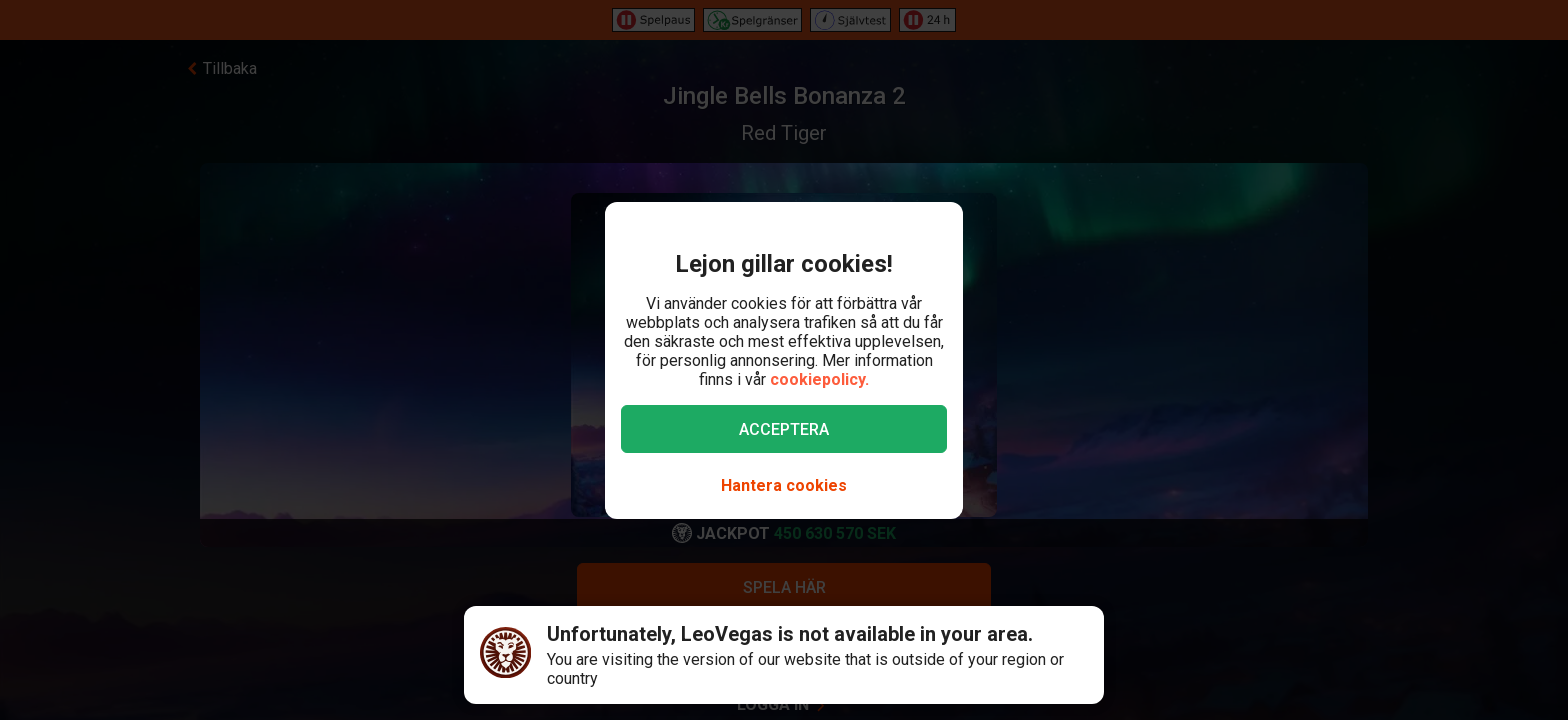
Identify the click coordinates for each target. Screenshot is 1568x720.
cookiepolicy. (819, 379)
